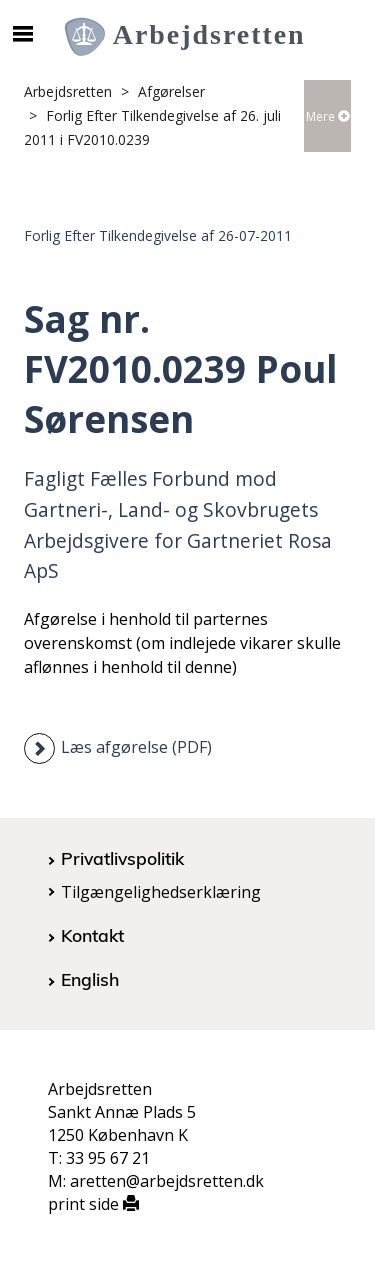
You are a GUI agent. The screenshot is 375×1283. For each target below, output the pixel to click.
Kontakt (92, 935)
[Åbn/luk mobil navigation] (22, 34)
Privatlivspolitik (122, 858)
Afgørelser (171, 91)
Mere (328, 116)
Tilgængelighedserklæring (161, 892)
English (90, 979)
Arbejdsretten (68, 91)
